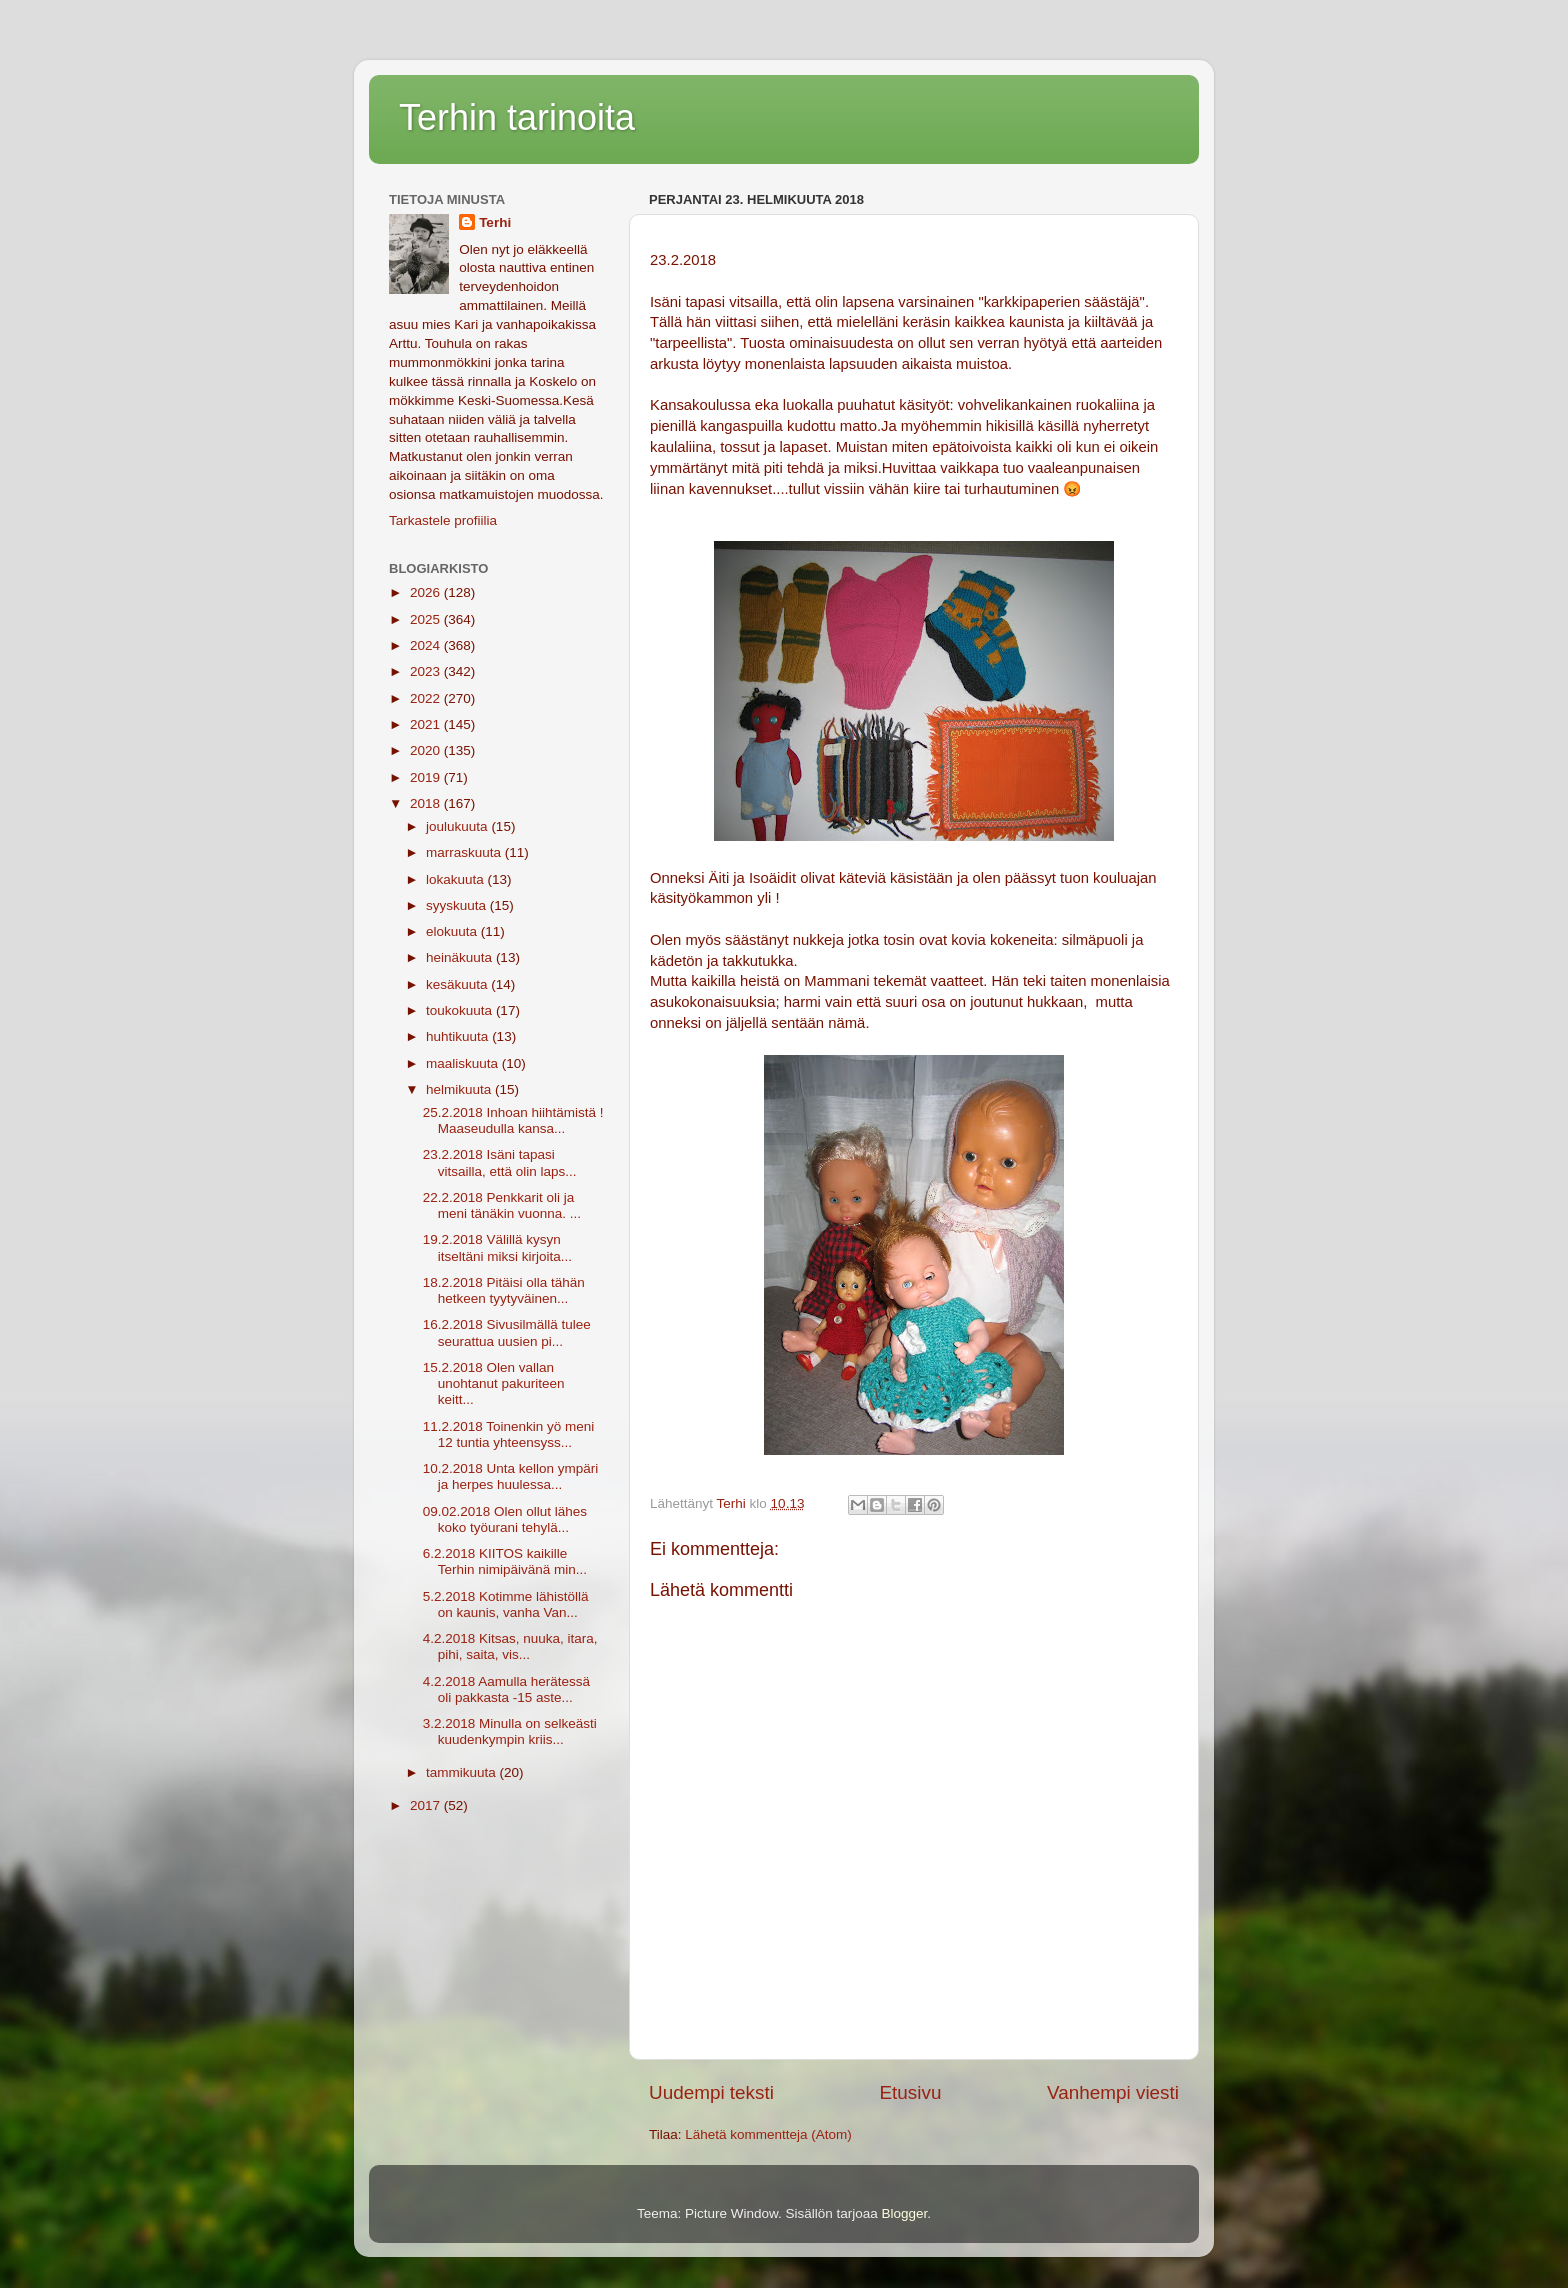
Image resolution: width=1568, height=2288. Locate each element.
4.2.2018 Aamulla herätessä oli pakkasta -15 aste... (506, 1689)
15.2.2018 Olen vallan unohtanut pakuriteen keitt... (494, 1383)
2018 (427, 803)
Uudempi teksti (711, 2092)
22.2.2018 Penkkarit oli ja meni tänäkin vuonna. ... (502, 1205)
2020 (427, 750)
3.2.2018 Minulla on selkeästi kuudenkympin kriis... (510, 1731)
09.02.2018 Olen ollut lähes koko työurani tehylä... (505, 1519)
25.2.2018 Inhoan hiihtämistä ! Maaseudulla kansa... (513, 1120)
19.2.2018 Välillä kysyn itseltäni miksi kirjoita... (497, 1247)
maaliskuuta (464, 1063)
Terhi (495, 222)
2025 (427, 619)
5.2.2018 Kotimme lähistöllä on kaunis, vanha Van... (506, 1604)
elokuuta (453, 931)
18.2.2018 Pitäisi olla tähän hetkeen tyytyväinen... (504, 1290)
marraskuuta (465, 852)
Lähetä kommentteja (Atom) (768, 2134)
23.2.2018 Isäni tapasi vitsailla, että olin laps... (500, 1162)
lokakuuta (457, 879)
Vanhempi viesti (1113, 2092)
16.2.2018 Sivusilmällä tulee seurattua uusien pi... (507, 1332)
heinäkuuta (461, 957)
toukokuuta (461, 1010)
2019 (427, 777)
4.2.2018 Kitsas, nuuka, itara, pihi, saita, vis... (510, 1646)
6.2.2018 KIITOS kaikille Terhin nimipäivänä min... (505, 1561)
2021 (427, 724)
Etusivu (911, 2092)
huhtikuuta (459, 1036)
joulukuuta (458, 826)
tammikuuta (463, 1772)
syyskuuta (458, 905)
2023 (427, 671)
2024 (427, 645)
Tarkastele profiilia (443, 520)
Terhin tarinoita (517, 117)
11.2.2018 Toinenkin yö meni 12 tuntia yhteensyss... (509, 1434)
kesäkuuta (458, 984)
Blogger (905, 2213)
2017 (427, 1805)
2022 (427, 698)
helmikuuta (460, 1089)
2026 (427, 592)
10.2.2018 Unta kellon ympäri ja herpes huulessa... (511, 1476)
